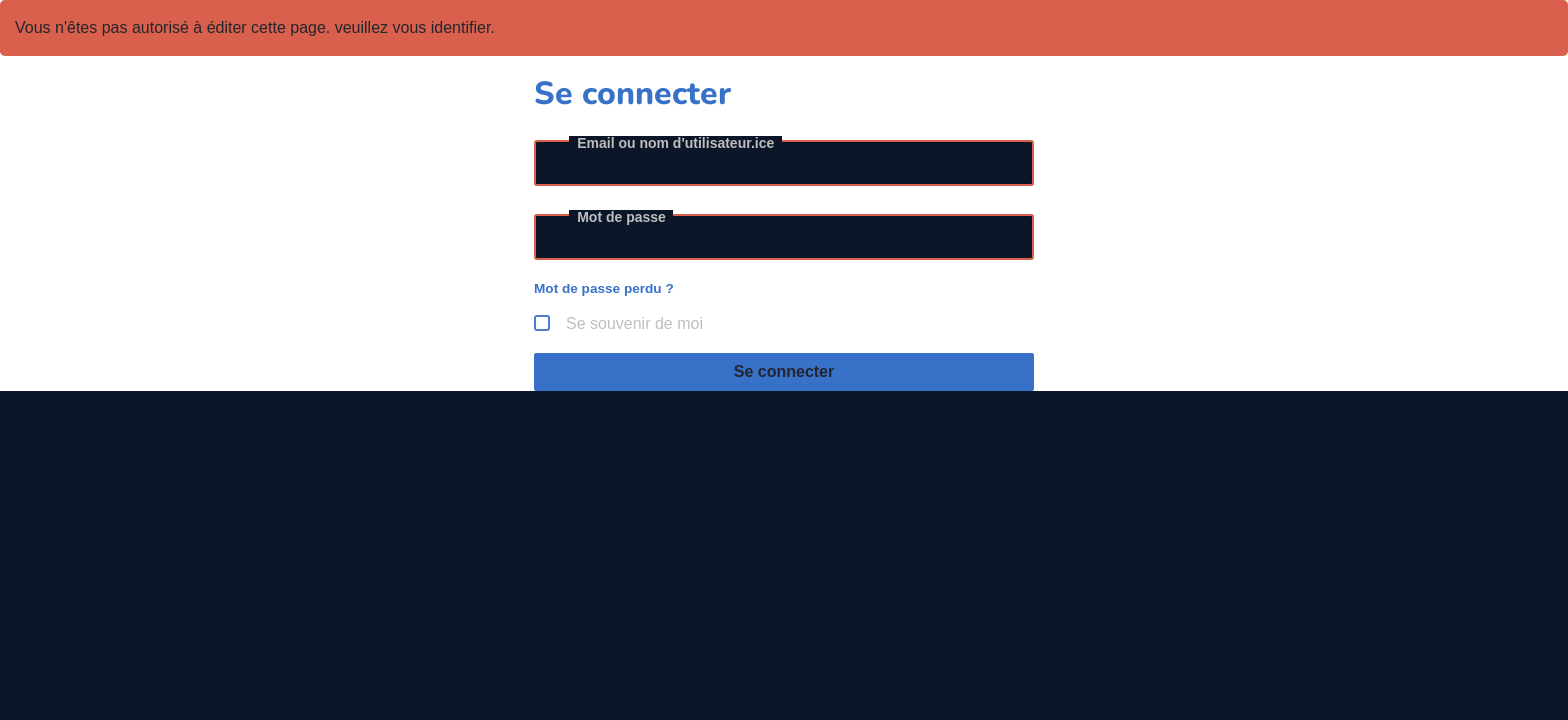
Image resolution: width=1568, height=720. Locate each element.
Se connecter (784, 371)
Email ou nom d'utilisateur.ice (675, 143)
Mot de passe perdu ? (604, 288)
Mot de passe (621, 217)
